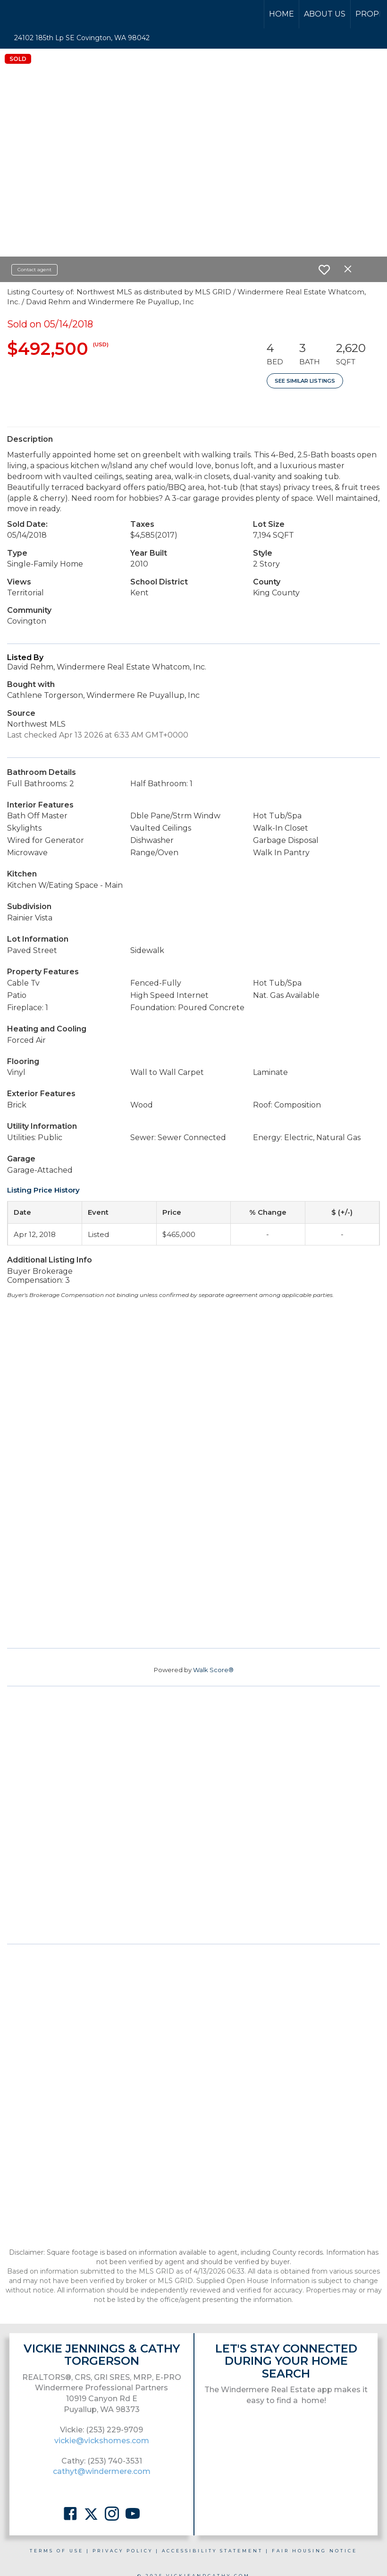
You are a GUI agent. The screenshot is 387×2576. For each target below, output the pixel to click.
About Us (324, 13)
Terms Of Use (57, 2550)
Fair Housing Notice (314, 2550)
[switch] (324, 269)
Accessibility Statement (212, 2550)
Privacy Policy (123, 2550)
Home (281, 13)
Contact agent (34, 269)
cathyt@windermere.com (102, 2471)
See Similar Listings (305, 381)
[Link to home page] (42, 14)
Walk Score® (213, 1670)
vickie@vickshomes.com (101, 2440)
